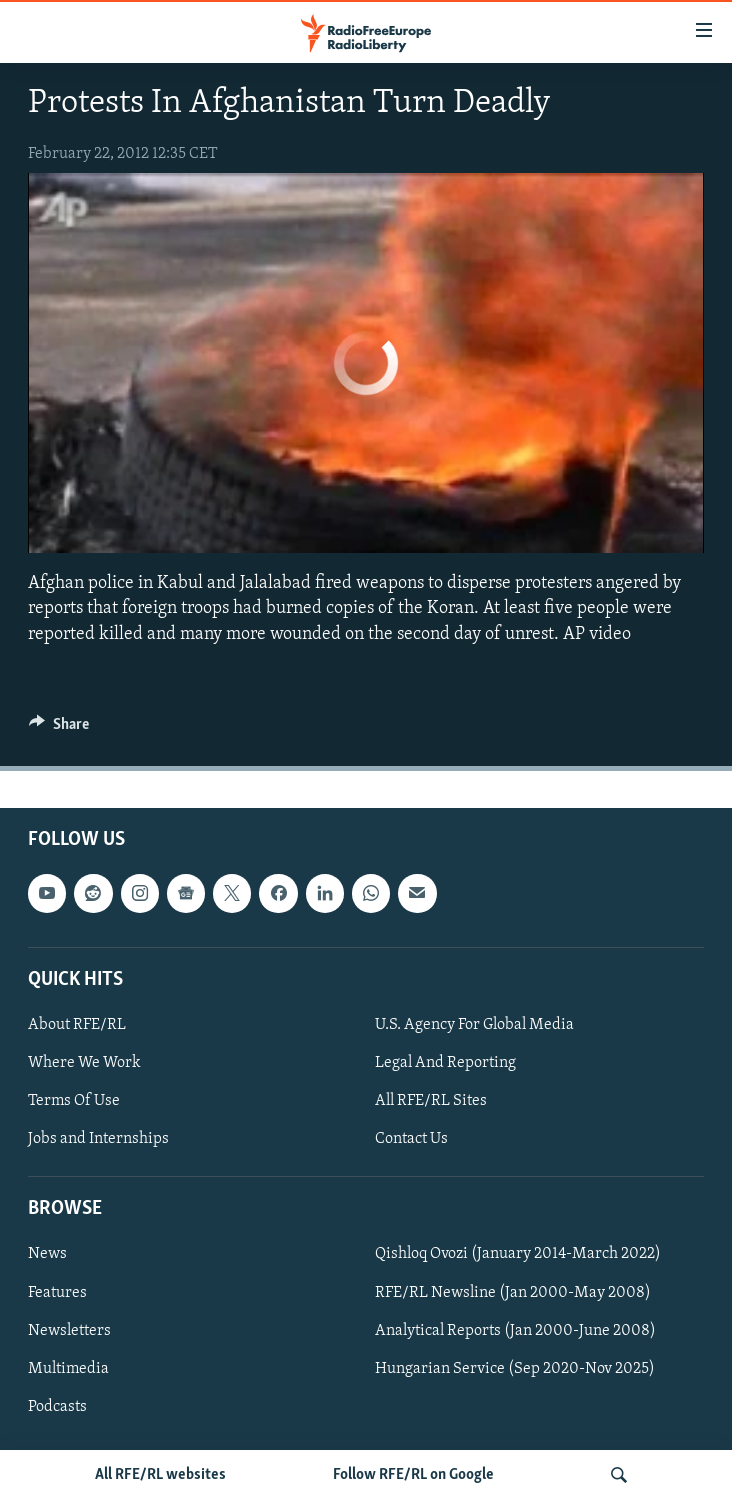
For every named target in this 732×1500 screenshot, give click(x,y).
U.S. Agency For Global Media (474, 1025)
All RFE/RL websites (160, 1475)
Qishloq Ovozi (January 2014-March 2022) (518, 1254)
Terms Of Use (74, 1101)
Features (57, 1292)
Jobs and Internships (98, 1139)
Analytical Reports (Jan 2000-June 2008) (515, 1330)
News (47, 1254)
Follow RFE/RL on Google (413, 1475)
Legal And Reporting (445, 1063)
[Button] (59, 729)
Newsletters (69, 1330)
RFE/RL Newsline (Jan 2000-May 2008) (513, 1292)
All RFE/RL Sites (431, 1101)
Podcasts (57, 1407)
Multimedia (68, 1369)
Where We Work (84, 1063)
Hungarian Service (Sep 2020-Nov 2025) (515, 1369)
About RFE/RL (77, 1025)
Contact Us (411, 1139)
